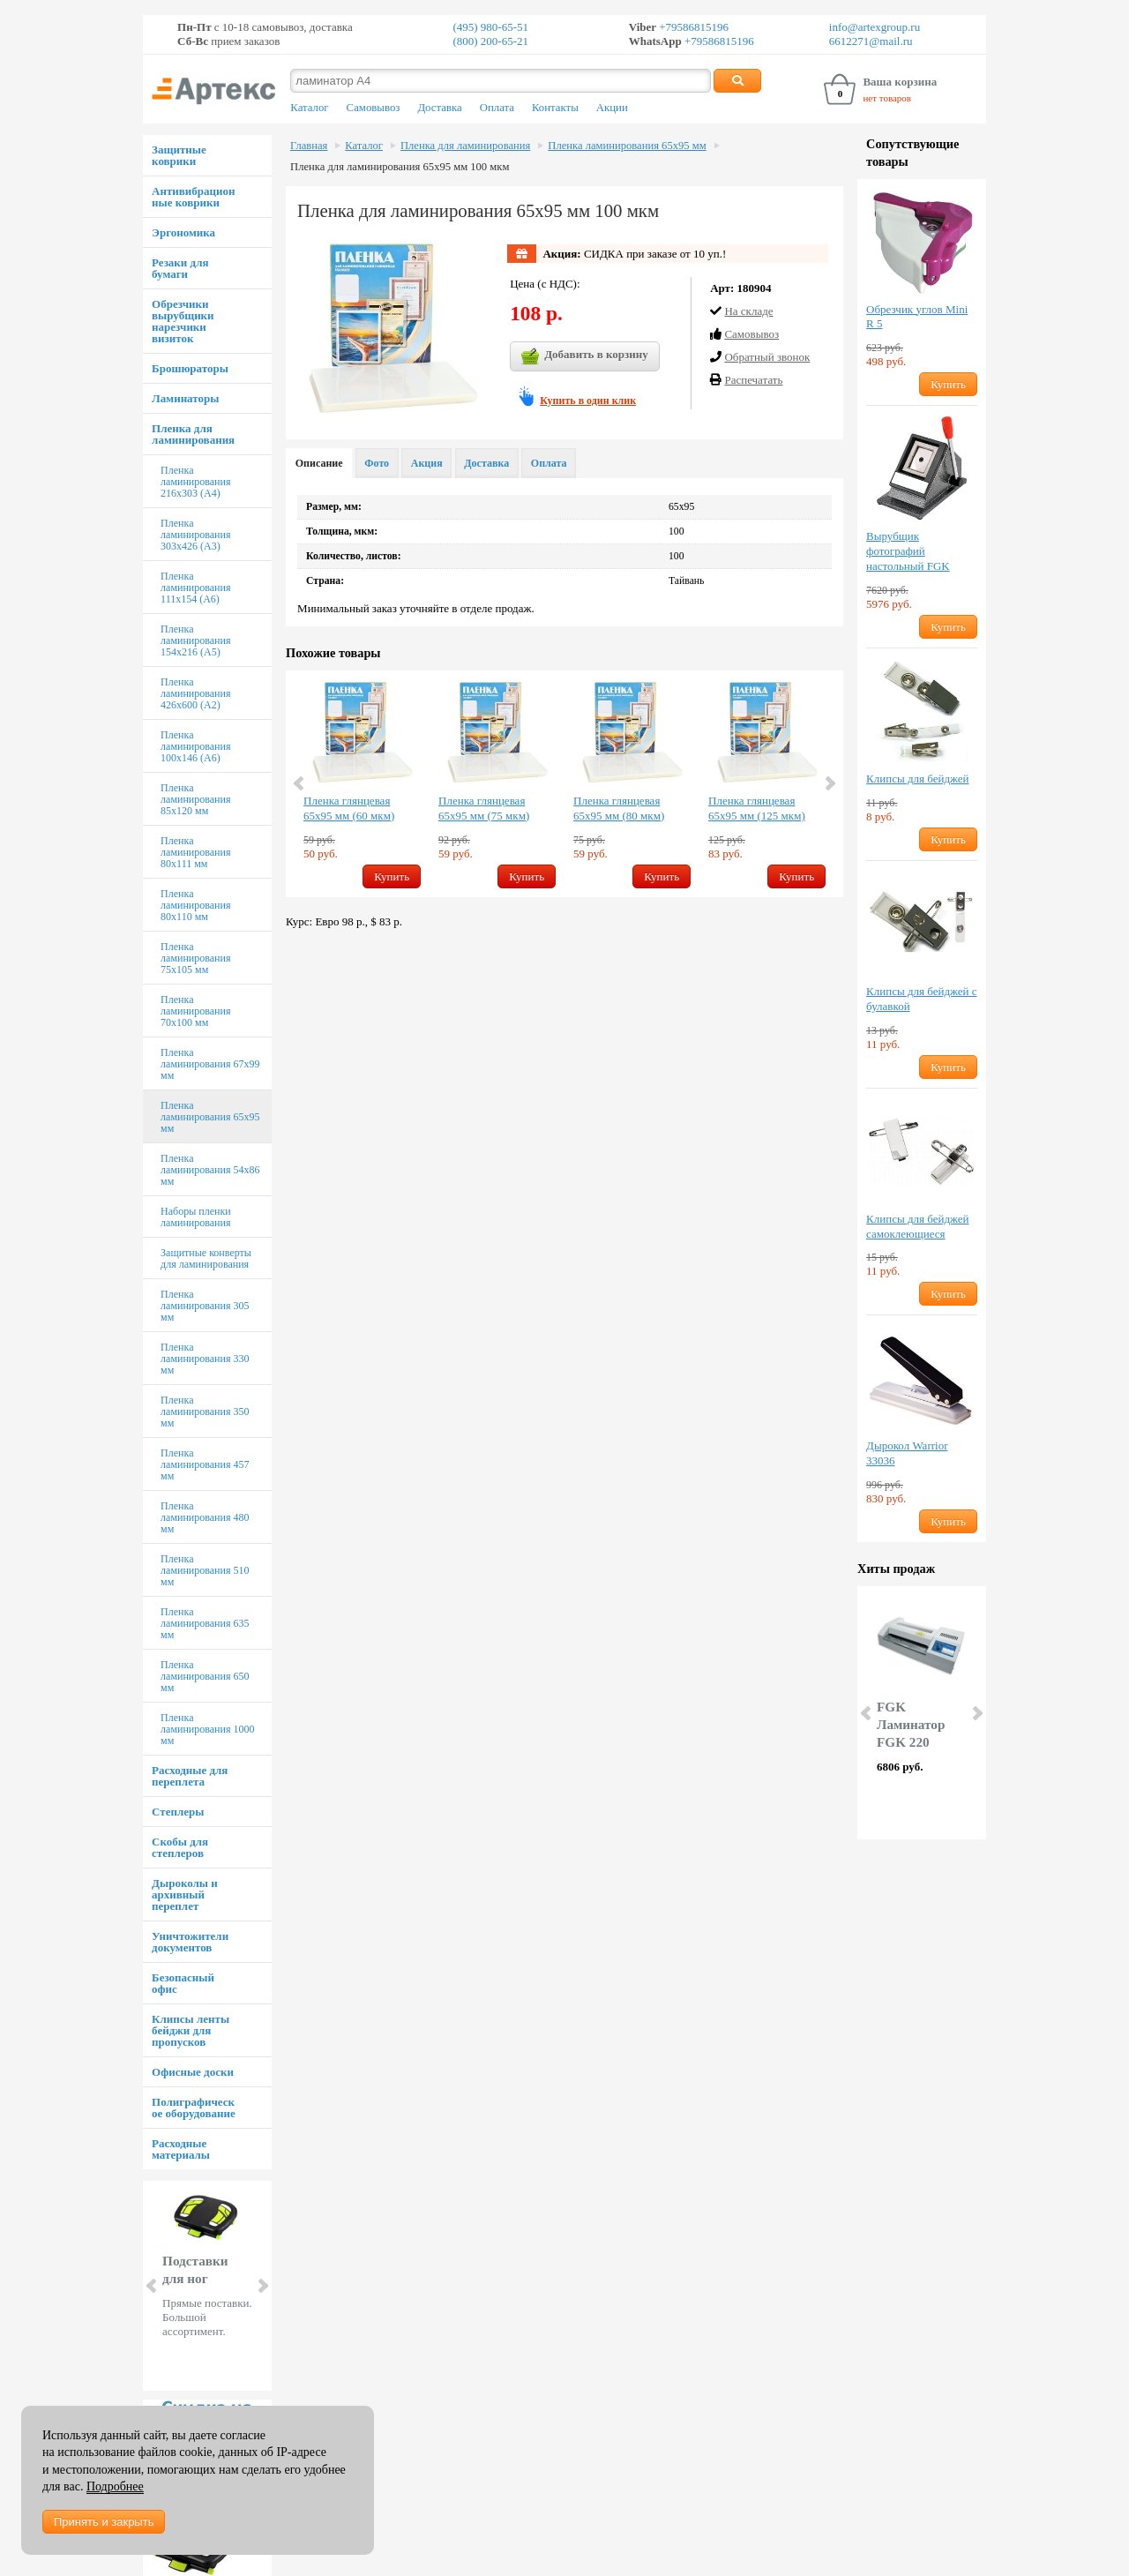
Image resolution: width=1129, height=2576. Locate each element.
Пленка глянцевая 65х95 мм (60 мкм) (348, 808)
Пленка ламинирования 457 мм (205, 1464)
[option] (362, 783)
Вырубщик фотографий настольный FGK (908, 551)
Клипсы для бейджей (917, 778)
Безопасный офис (183, 1983)
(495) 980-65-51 (490, 27)
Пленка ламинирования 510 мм (205, 1570)
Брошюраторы (190, 368)
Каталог (309, 107)
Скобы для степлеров (180, 1847)
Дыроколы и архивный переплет (185, 1894)
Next (262, 2286)
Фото (376, 463)
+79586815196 (692, 27)
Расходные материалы (181, 2149)
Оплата (497, 107)
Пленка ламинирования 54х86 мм (210, 1169)
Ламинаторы (185, 398)
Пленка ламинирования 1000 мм (207, 1729)
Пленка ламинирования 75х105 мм (195, 958)
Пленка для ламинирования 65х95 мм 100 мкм (399, 167)
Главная (308, 145)
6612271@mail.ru (871, 41)
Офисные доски (193, 2071)
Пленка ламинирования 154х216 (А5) (195, 640)
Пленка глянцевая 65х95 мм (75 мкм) (483, 808)
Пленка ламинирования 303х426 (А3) (195, 534)
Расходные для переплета (190, 1776)
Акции (612, 107)
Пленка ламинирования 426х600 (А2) (195, 693)
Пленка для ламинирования (193, 434)
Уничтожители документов (190, 1941)
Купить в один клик (588, 400)
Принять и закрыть (103, 2521)
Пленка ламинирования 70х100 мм (195, 1011)
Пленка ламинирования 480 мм (205, 1517)
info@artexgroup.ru (874, 27)
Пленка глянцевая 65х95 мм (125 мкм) (756, 808)
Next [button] (829, 783)
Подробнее (115, 2486)
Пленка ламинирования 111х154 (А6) (195, 587)
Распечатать (753, 379)
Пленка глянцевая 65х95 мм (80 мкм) (618, 808)
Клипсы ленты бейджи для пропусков (190, 2030)
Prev (152, 2286)
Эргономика (183, 232)
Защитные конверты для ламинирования (206, 1258)
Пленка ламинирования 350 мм (205, 1411)
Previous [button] (300, 783)
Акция (427, 463)
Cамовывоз (751, 334)
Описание (319, 463)
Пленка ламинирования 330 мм (205, 1358)
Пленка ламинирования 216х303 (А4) (195, 481)
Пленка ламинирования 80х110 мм (195, 905)
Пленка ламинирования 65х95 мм (210, 1116)
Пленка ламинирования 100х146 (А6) (195, 746)
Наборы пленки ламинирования (196, 1217)
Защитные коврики (179, 155)
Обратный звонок (767, 356)
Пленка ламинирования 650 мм (205, 1676)
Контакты (555, 107)
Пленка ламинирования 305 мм (205, 1305)
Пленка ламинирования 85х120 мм (195, 799)
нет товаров (887, 98)
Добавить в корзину (584, 356)
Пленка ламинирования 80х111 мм (195, 852)
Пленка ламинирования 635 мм (205, 1623)
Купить (391, 876)
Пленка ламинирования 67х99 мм (210, 1064)
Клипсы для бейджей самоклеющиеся (917, 1226)
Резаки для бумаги (180, 268)
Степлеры (178, 1811)
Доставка (439, 107)
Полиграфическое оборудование (194, 2107)
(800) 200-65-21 (490, 41)
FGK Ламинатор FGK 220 (911, 1724)
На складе (748, 311)
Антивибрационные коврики (193, 196)
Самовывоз (373, 107)
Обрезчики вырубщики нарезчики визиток (183, 321)
